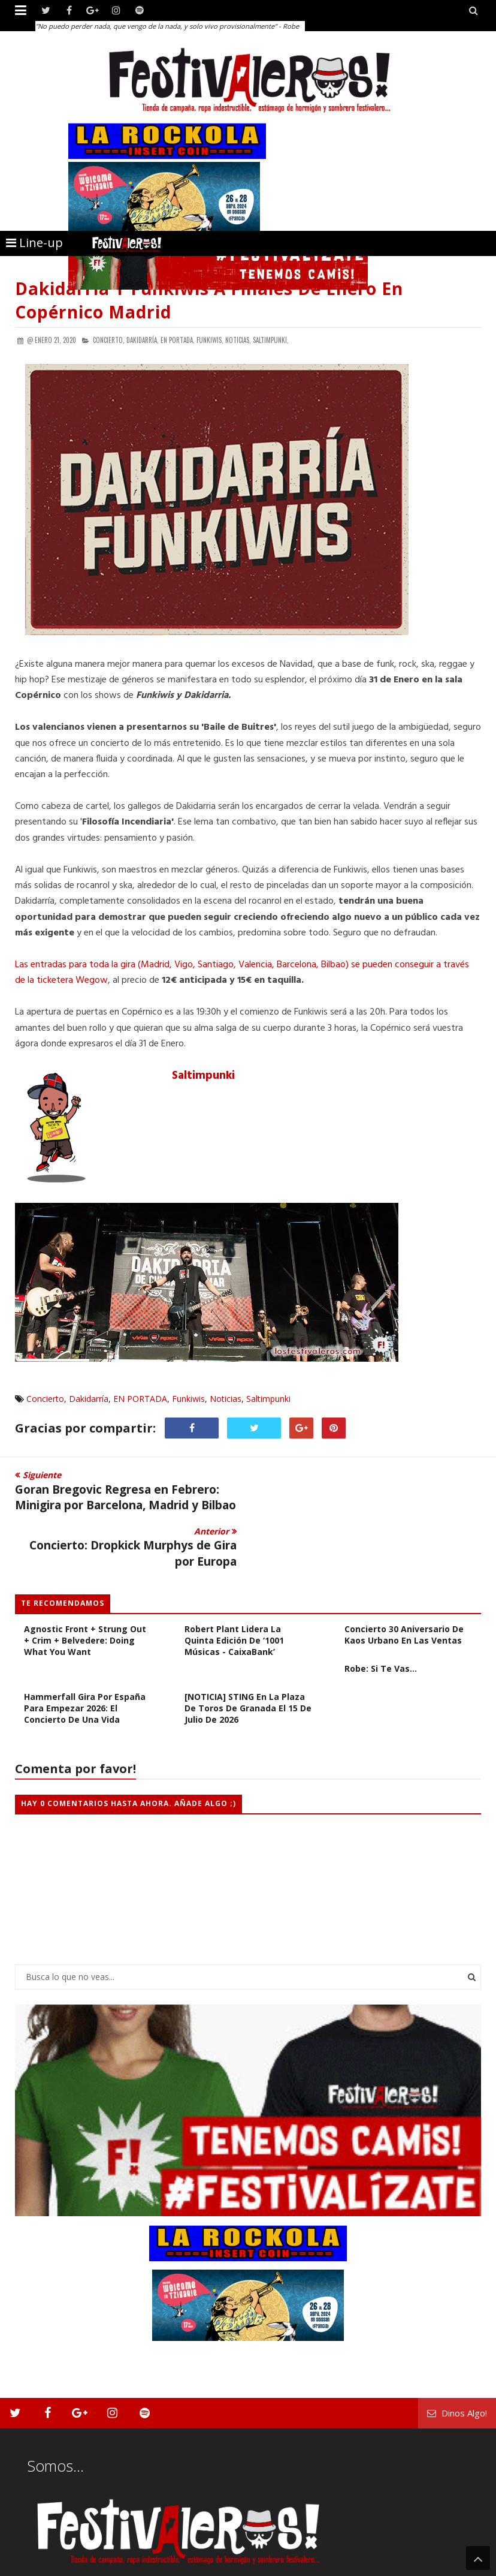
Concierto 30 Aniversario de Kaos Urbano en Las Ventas (404, 1594)
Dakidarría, (142, 340)
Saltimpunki (203, 1076)
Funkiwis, (209, 340)
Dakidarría (88, 1398)
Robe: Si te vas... (380, 1628)
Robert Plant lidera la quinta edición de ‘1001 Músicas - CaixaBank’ (234, 1600)
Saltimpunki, (271, 340)
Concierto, (109, 340)
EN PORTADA (140, 1398)
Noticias (225, 1398)
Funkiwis (188, 1398)
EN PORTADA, (178, 340)
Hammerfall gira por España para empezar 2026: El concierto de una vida (85, 1668)
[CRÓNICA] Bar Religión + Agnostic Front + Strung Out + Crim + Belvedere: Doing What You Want (85, 1594)
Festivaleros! (36, 2565)
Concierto (45, 1398)
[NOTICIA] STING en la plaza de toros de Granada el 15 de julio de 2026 (248, 1668)
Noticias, (238, 340)
